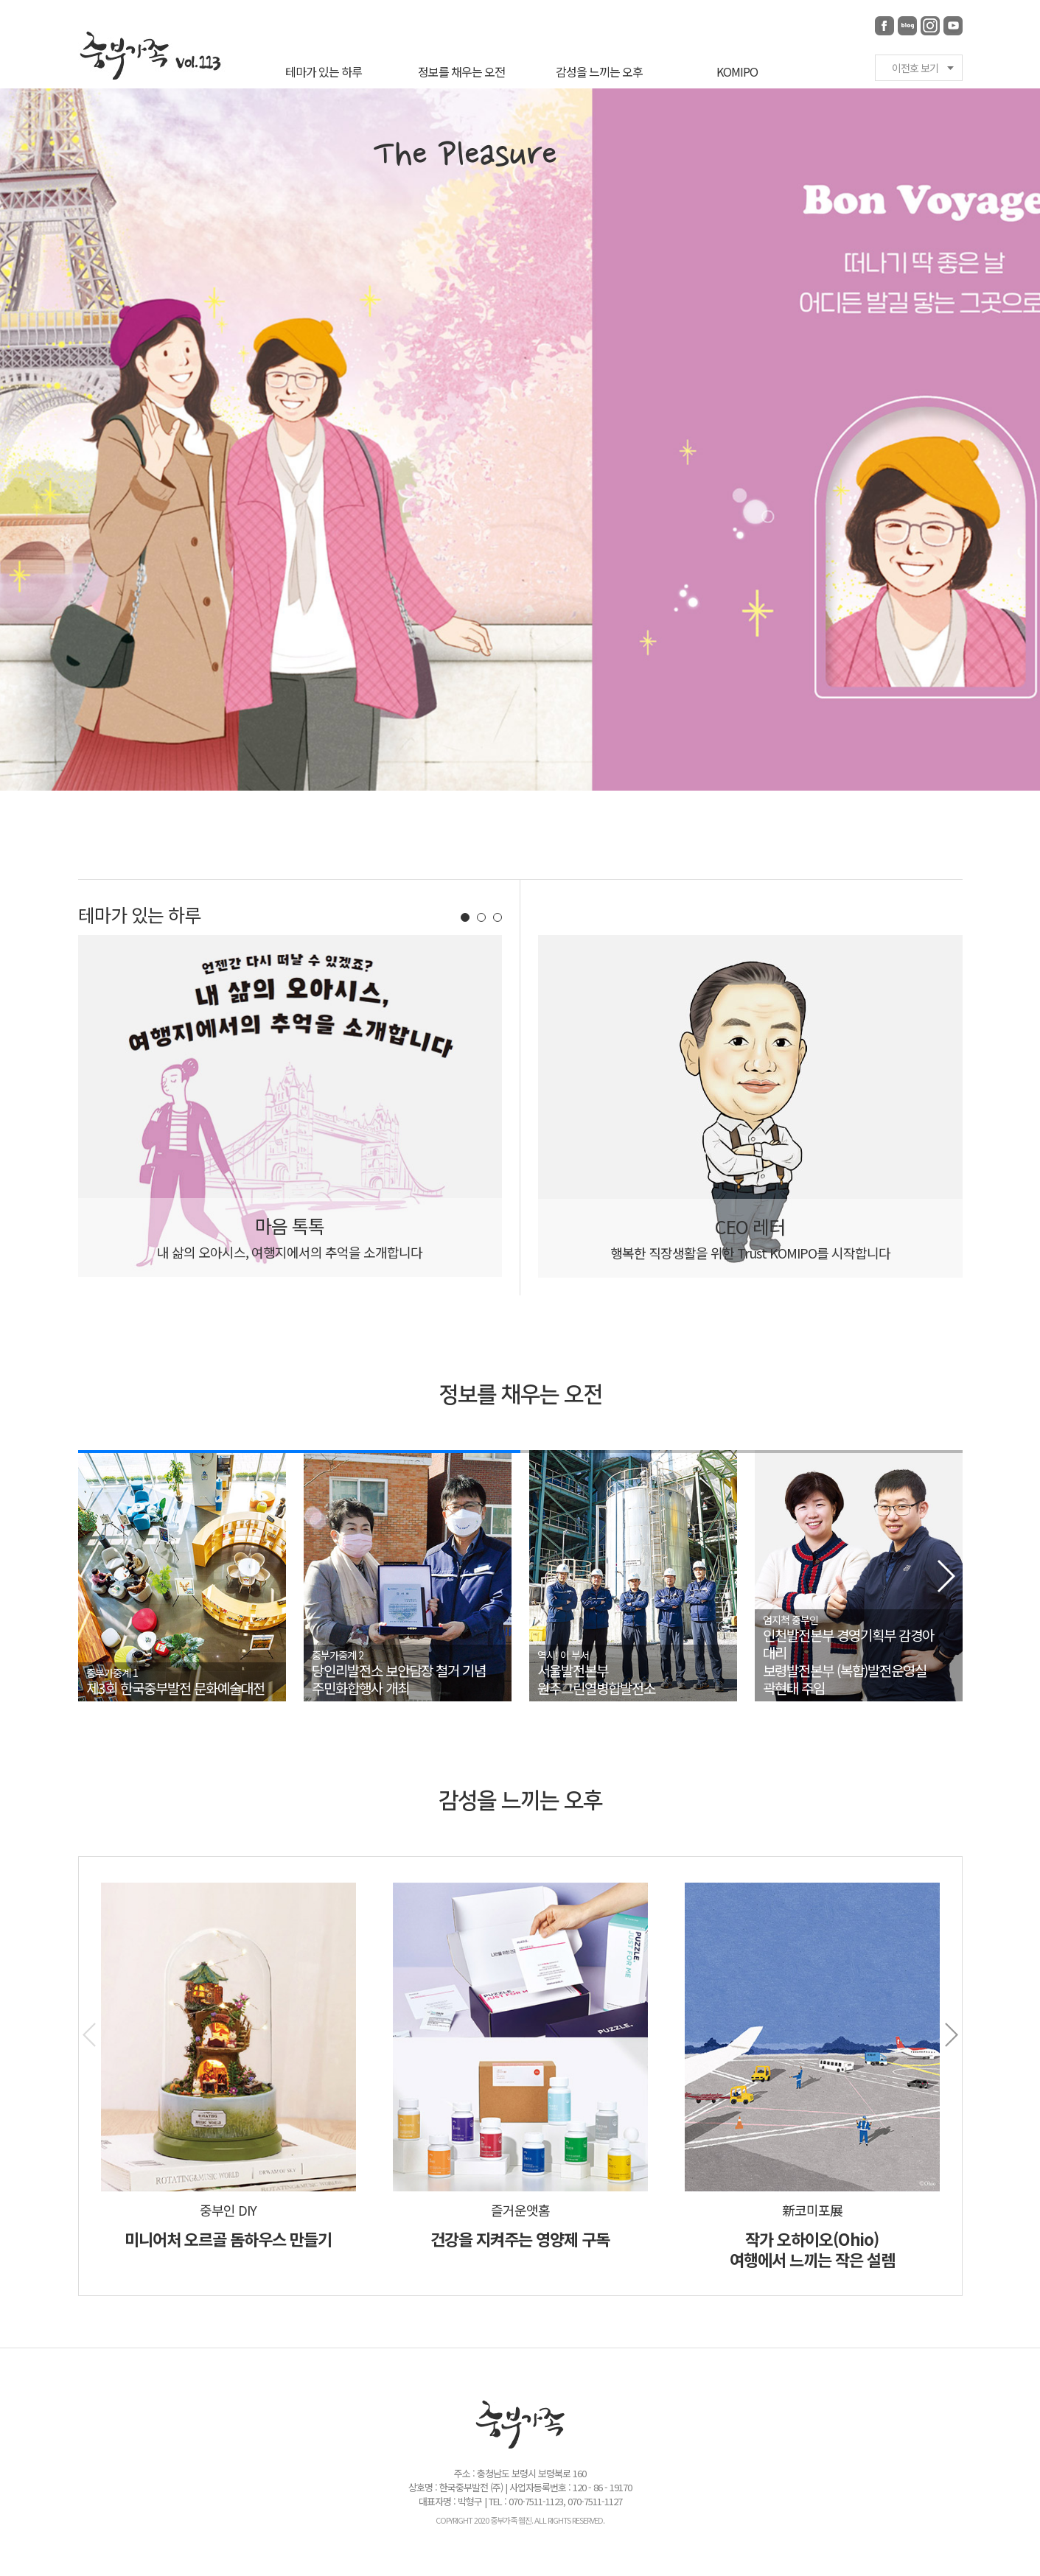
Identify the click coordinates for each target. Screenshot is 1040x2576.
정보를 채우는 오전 (461, 71)
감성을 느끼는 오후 (599, 71)
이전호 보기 (915, 67)
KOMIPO (737, 71)
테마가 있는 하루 (323, 71)
